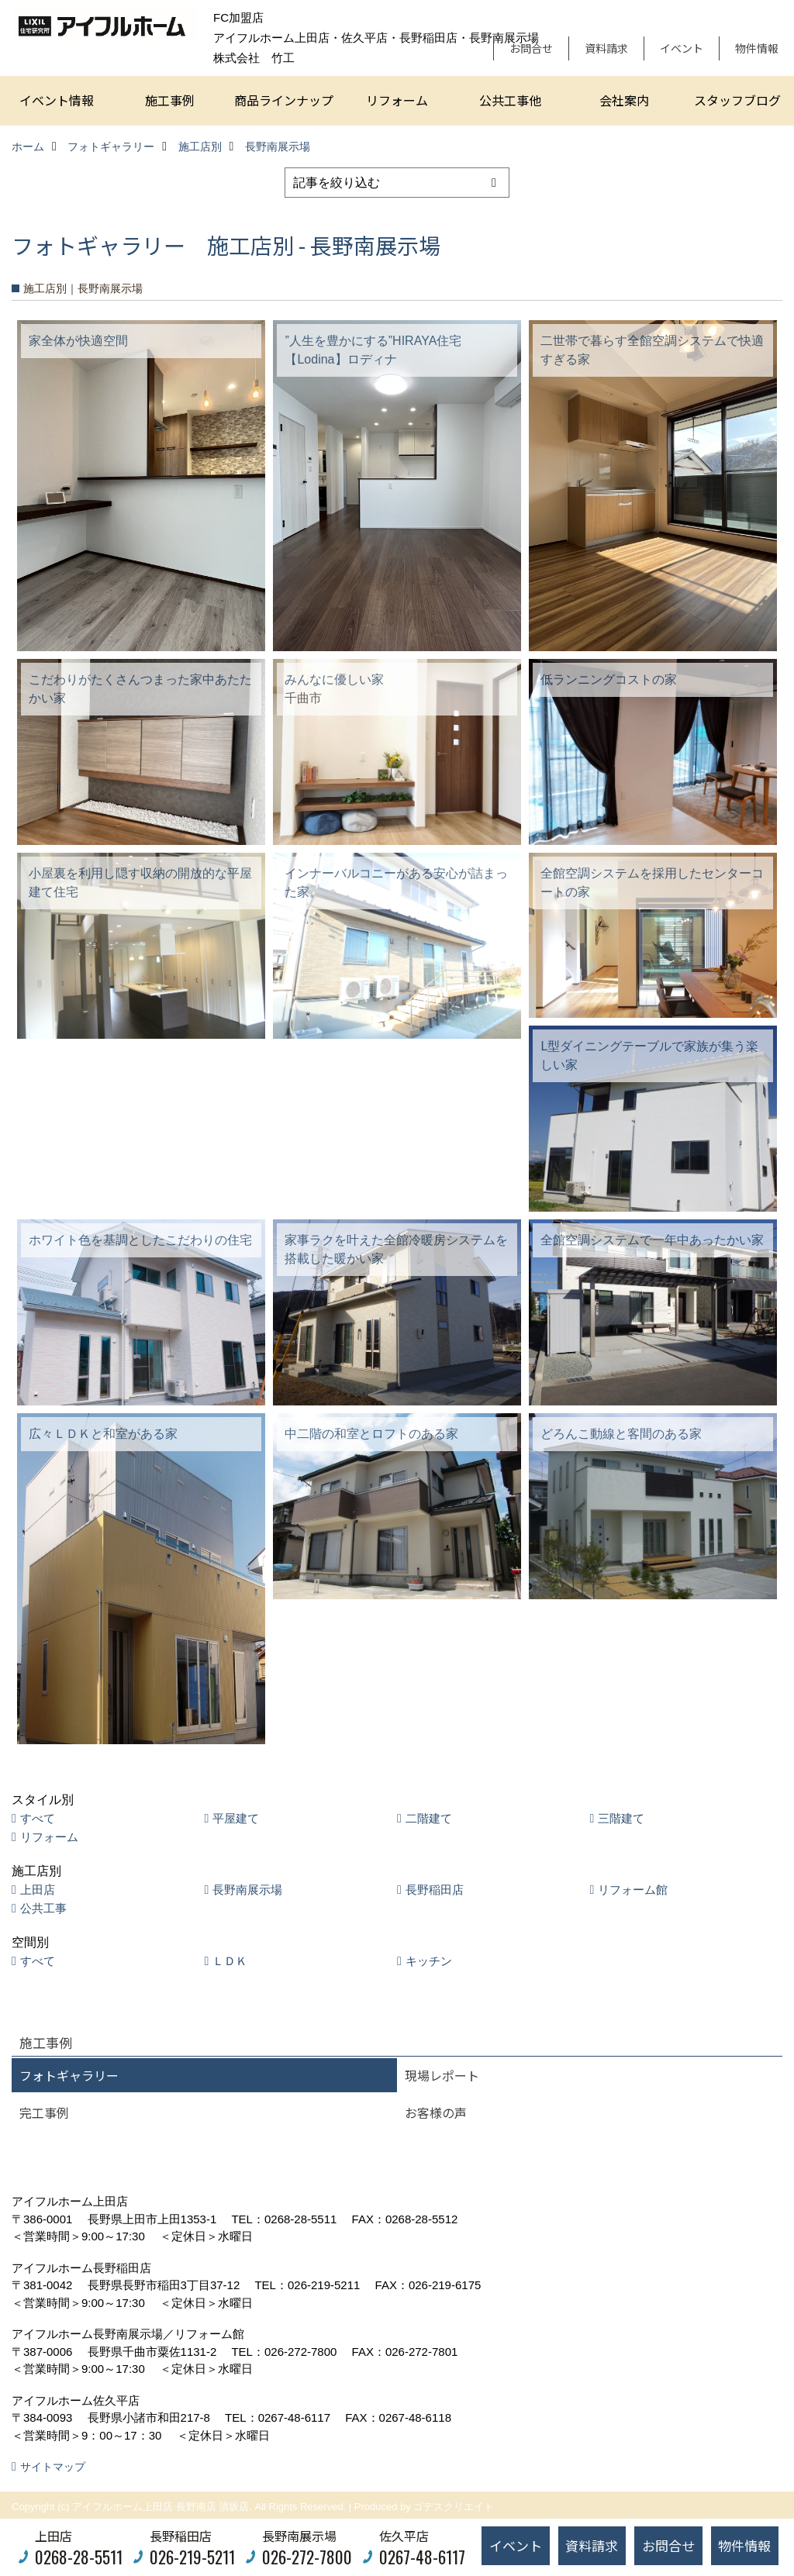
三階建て (621, 1818)
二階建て (429, 1818)
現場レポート (442, 2075)
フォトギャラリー (69, 2075)
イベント (681, 48)
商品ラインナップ (283, 100)
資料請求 (606, 48)
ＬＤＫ (229, 1960)
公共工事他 (510, 100)
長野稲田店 (435, 1889)
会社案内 (624, 100)
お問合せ (531, 48)
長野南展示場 (247, 1889)
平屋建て (235, 1818)
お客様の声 (436, 2112)
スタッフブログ (737, 100)
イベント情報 (56, 100)
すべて (37, 1818)
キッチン (429, 1960)
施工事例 (170, 100)
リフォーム (397, 100)
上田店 (37, 1889)
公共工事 (43, 1908)
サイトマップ (52, 2466)
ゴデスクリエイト (453, 2506)
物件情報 (756, 48)
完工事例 (44, 2112)
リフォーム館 (633, 1889)
